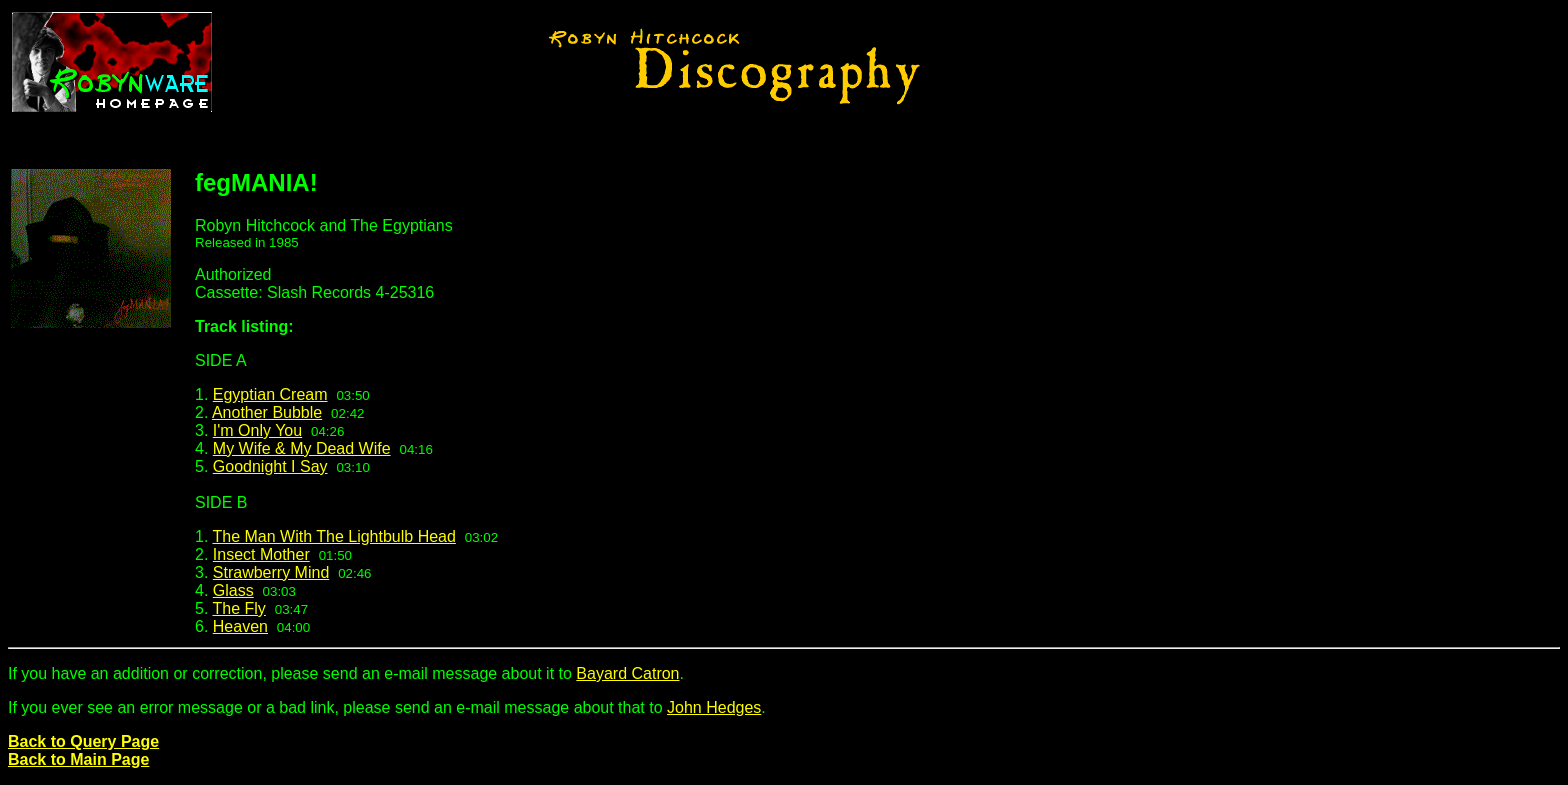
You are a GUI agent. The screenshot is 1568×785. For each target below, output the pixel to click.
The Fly (239, 608)
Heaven (240, 626)
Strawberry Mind (271, 572)
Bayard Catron (627, 673)
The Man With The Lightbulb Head (334, 536)
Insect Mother (261, 554)
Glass (233, 590)
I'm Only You (257, 430)
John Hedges (714, 707)
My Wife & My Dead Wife (302, 448)
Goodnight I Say (270, 466)
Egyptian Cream (270, 394)
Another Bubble (267, 412)
